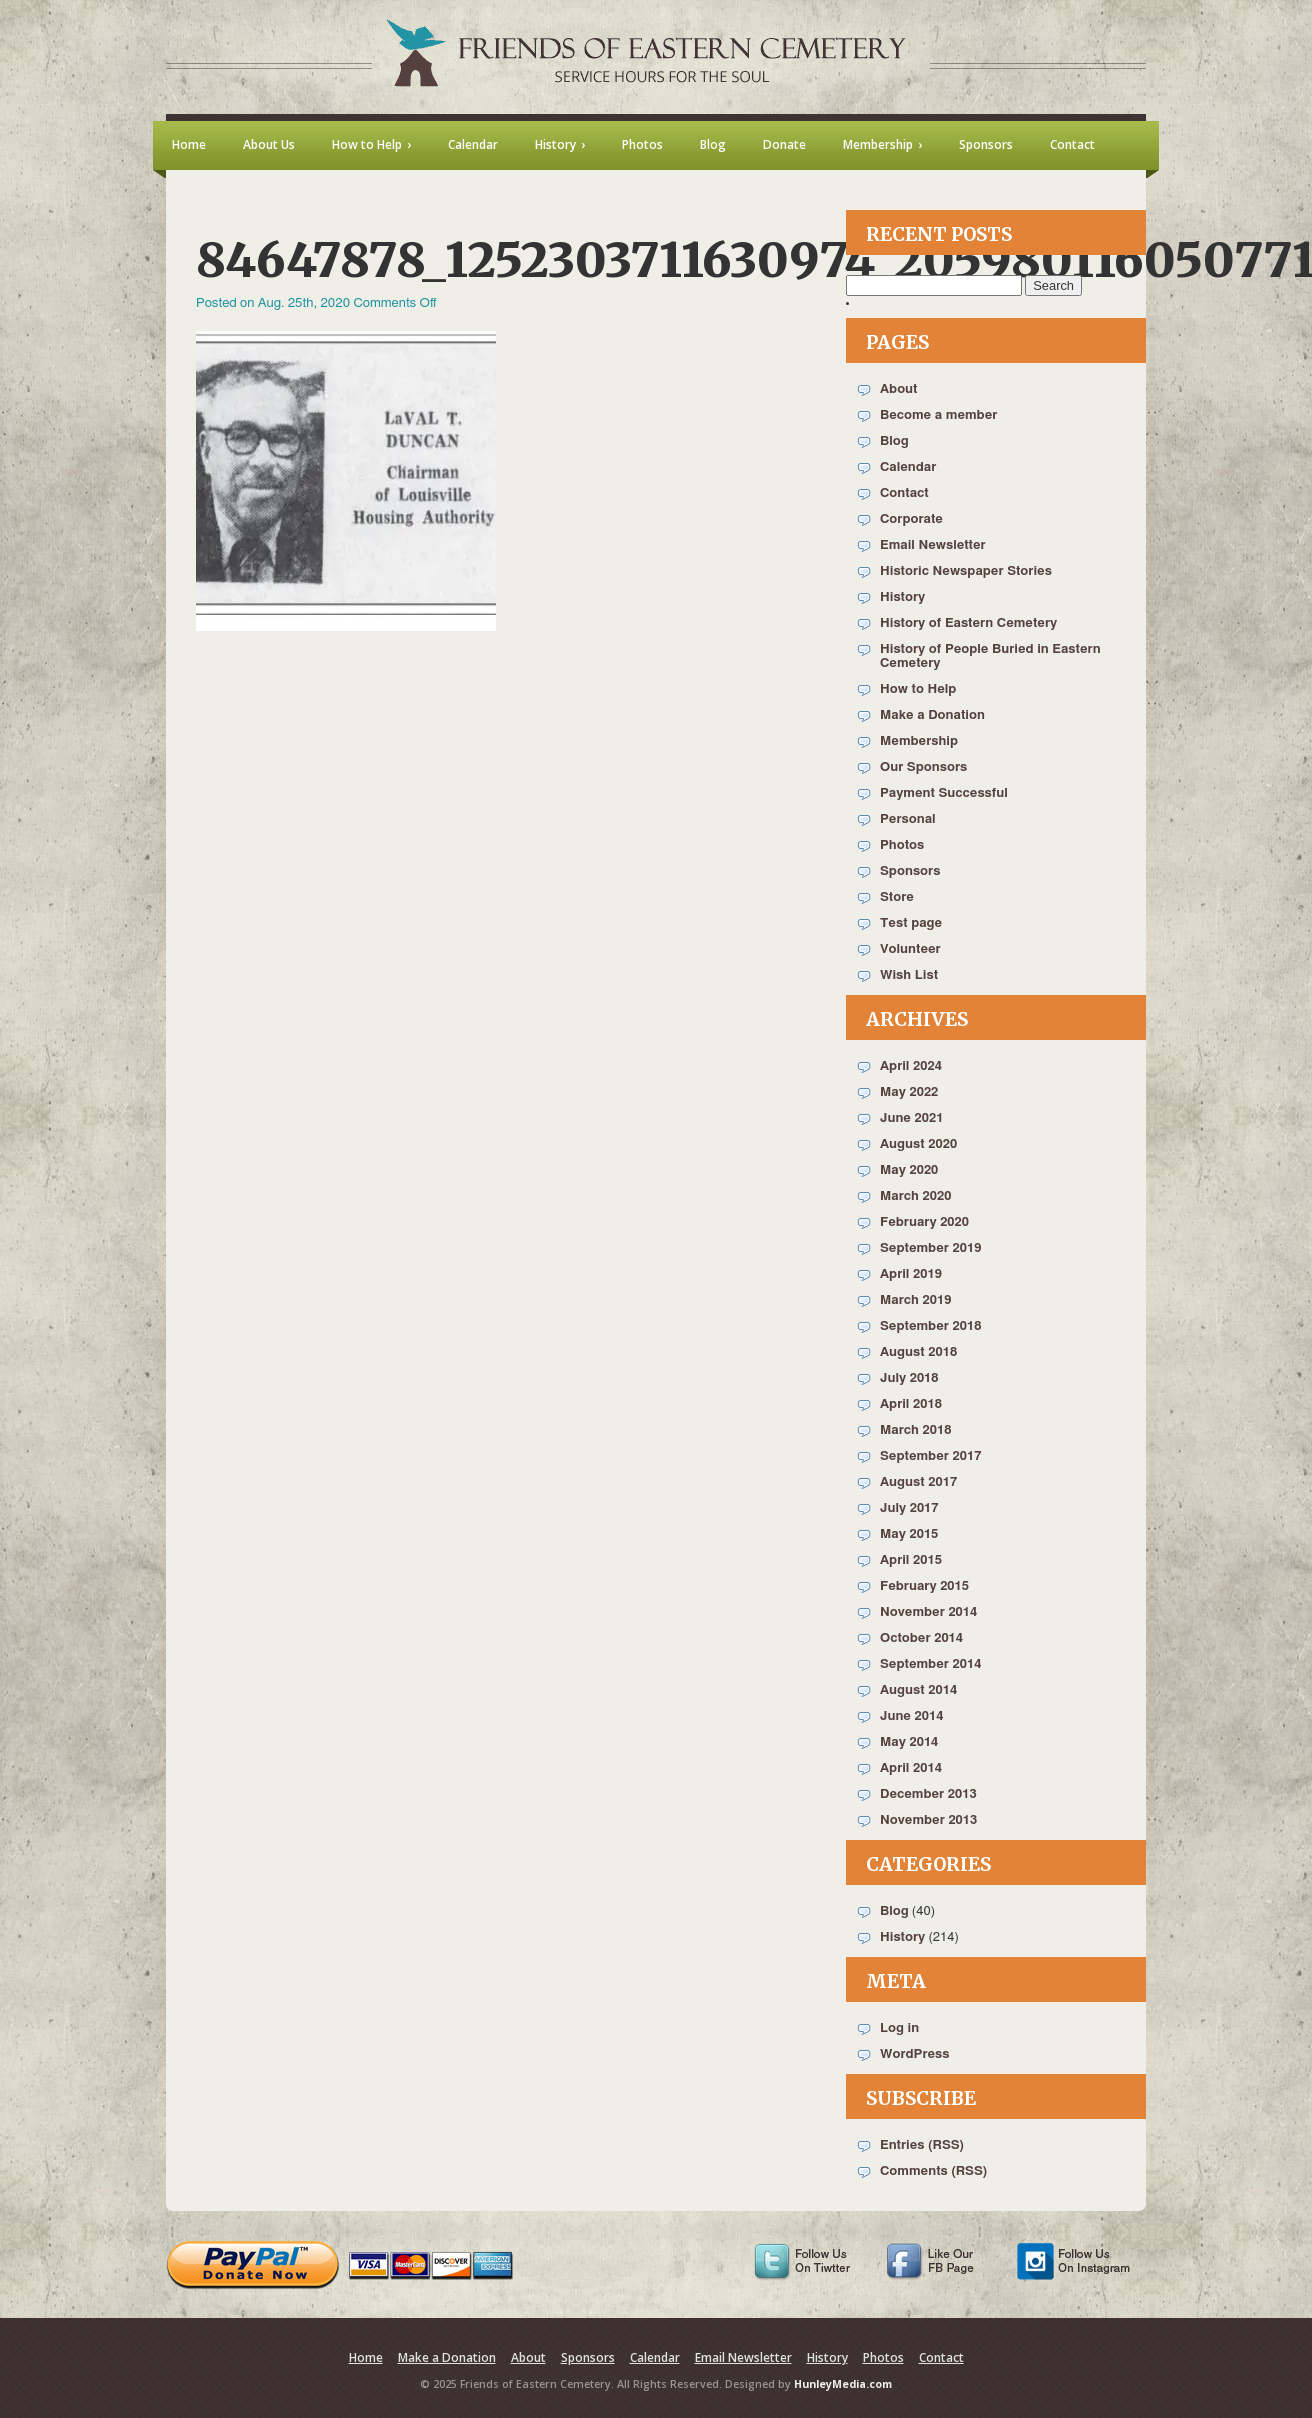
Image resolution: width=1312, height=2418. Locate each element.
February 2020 (924, 1222)
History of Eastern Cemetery (968, 623)
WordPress (915, 2054)
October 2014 (921, 1638)
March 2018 (915, 1430)
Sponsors (910, 871)
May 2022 (909, 1092)
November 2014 (928, 1612)
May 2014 (909, 1742)
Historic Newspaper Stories (966, 571)
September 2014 (930, 1664)
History (902, 597)
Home (366, 2357)
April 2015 (911, 1560)
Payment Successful (944, 793)
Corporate (911, 519)
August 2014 (918, 1690)
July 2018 (909, 1378)
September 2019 (930, 1248)
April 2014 (911, 1768)
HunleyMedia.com (843, 2384)
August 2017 (918, 1482)
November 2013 (928, 1820)
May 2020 (909, 1170)
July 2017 (909, 1508)
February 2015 (924, 1586)
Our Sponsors (923, 767)
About (898, 389)
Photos (902, 845)
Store (897, 897)
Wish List (909, 975)
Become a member (938, 415)
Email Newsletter (933, 545)
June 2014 (911, 1716)
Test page (911, 923)
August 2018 (918, 1352)
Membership (919, 741)
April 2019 (911, 1274)
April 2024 (911, 1066)
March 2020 (915, 1196)
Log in (899, 2028)
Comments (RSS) (933, 2171)
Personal (908, 819)
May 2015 (909, 1534)
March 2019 (915, 1300)
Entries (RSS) (922, 2145)
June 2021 (911, 1118)
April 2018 (911, 1404)
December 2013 (928, 1794)
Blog (894, 441)
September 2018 (930, 1326)
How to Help (918, 689)
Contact (904, 493)
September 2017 (930, 1456)
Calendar (908, 467)
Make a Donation (932, 715)
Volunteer (910, 949)
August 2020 (918, 1144)
